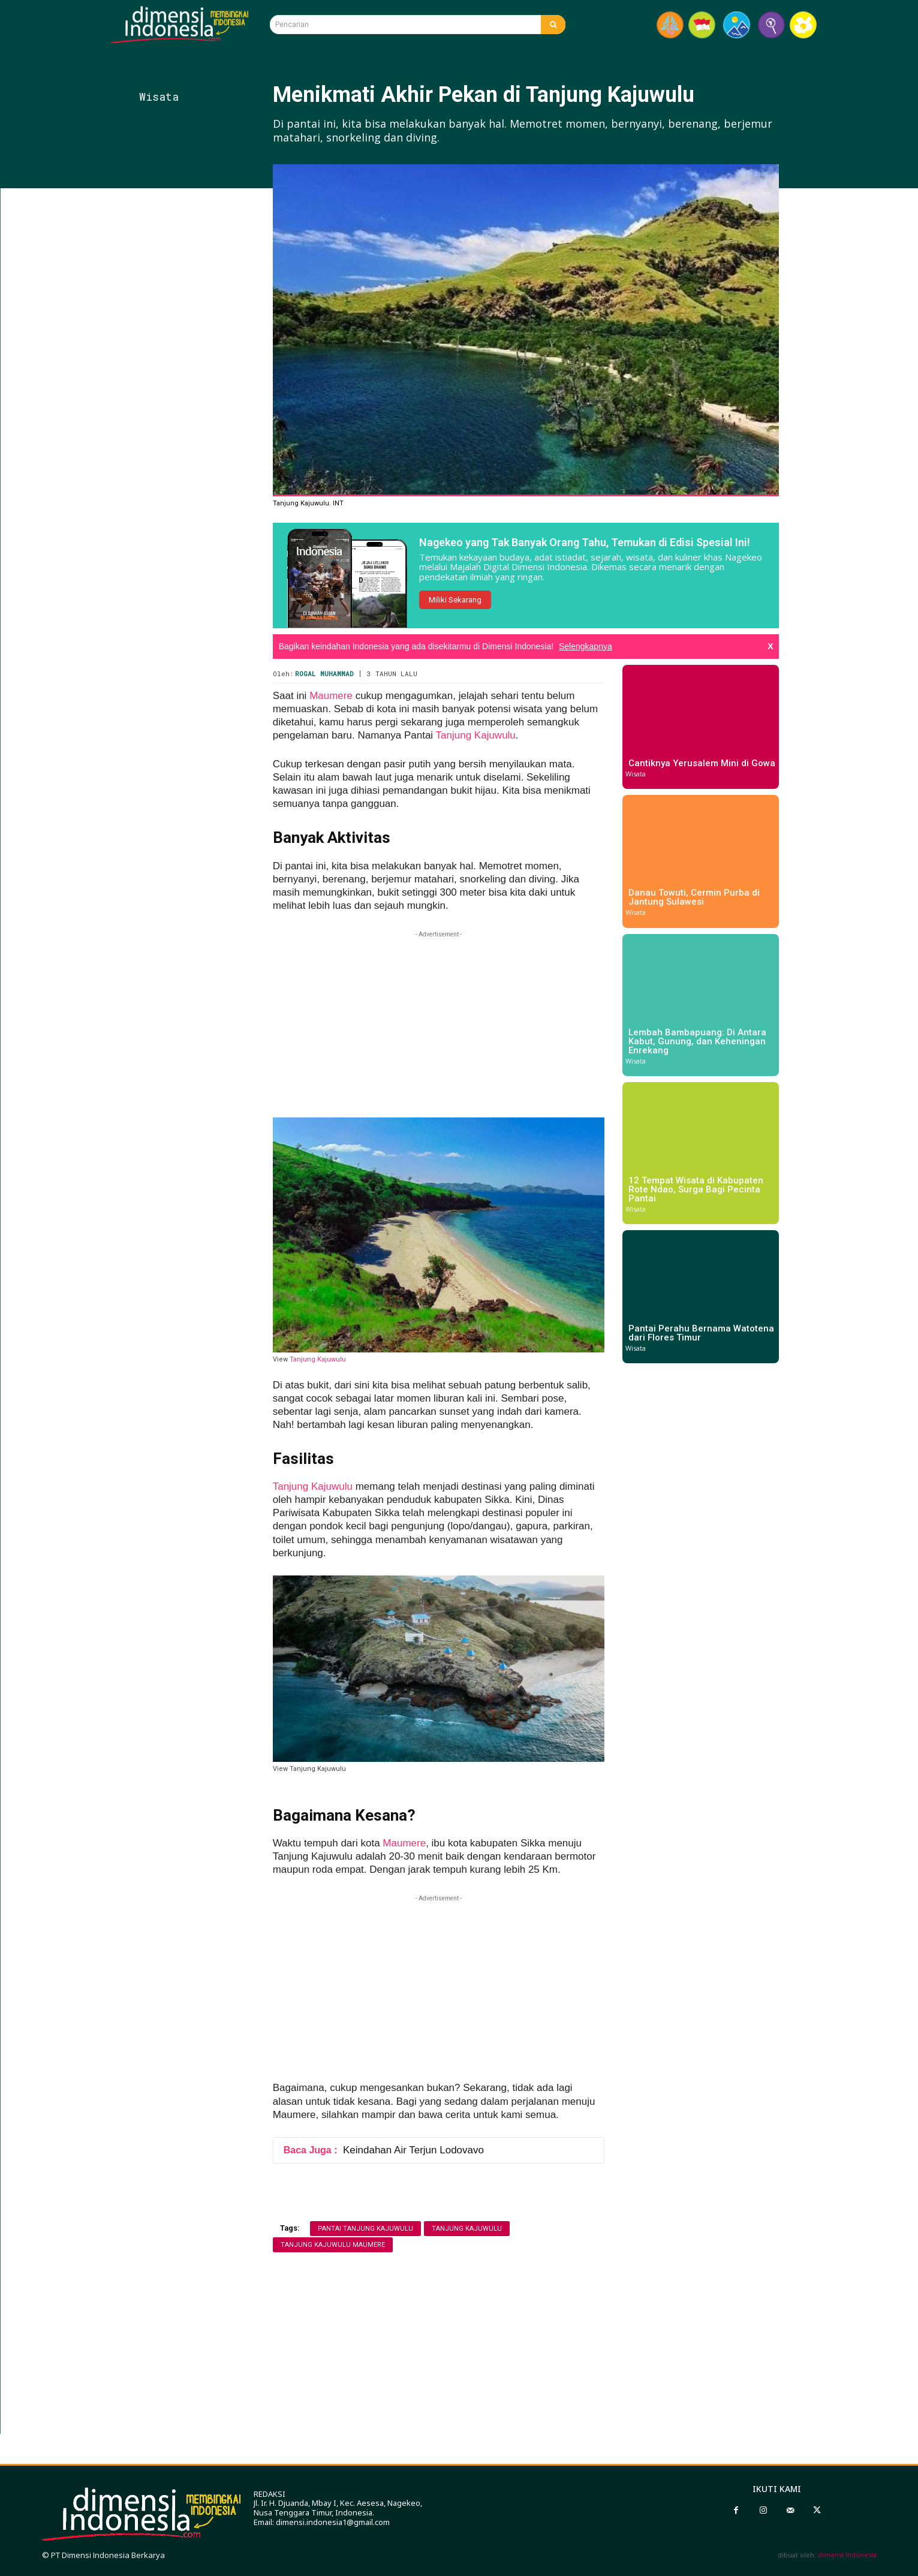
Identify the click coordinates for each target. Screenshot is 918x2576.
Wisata (159, 96)
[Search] (553, 24)
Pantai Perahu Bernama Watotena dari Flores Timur (701, 1333)
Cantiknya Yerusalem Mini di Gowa (701, 763)
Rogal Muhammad (324, 673)
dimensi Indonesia (847, 2554)
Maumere (331, 695)
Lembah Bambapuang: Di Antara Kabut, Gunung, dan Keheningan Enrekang (697, 1041)
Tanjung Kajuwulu (476, 735)
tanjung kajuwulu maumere (333, 2245)
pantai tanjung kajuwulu (365, 2228)
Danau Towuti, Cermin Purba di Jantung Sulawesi (694, 897)
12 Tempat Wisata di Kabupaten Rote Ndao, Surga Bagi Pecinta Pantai (695, 1189)
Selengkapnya (585, 646)
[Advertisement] (202, 406)
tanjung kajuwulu (467, 2228)
